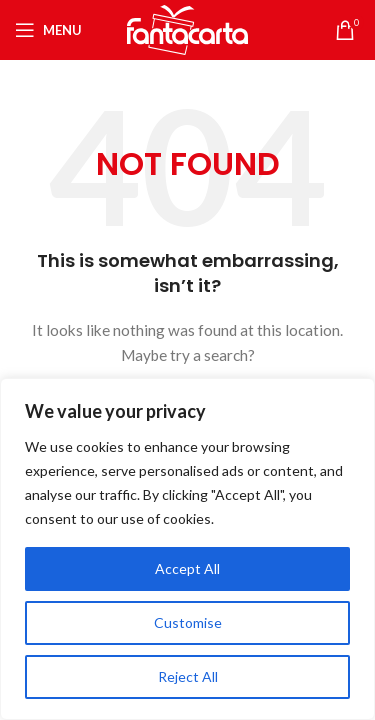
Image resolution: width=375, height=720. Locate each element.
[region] (187, 549)
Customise (188, 622)
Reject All (188, 676)
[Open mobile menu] (48, 30)
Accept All (187, 568)
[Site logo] (188, 28)
